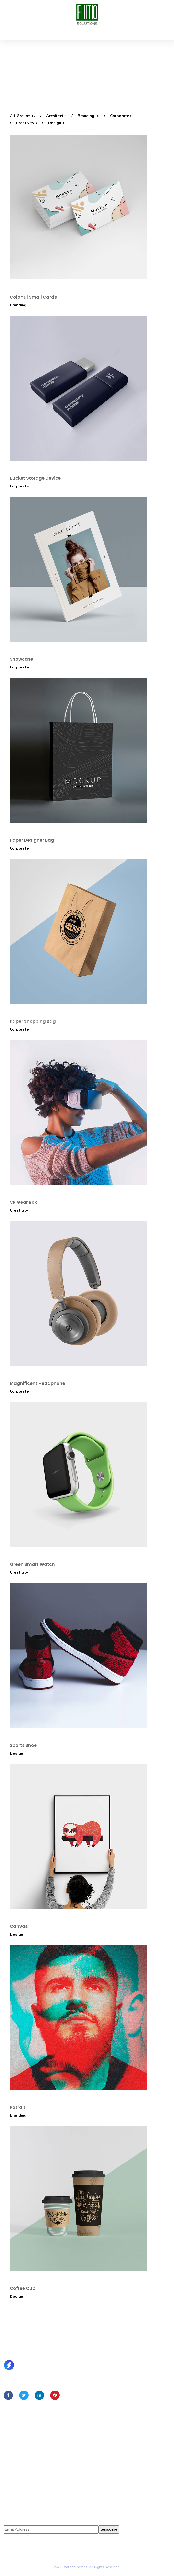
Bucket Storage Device (35, 478)
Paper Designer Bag (32, 840)
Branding (18, 305)
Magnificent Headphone (37, 1383)
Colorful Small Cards (33, 297)
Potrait (17, 2107)
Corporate (19, 486)
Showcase (21, 659)
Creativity (19, 1210)
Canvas (19, 1926)
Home (76, 55)
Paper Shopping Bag (33, 1021)
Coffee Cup (22, 2288)
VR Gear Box (23, 1202)
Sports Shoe (23, 1745)
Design (16, 1753)
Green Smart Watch (32, 1564)
